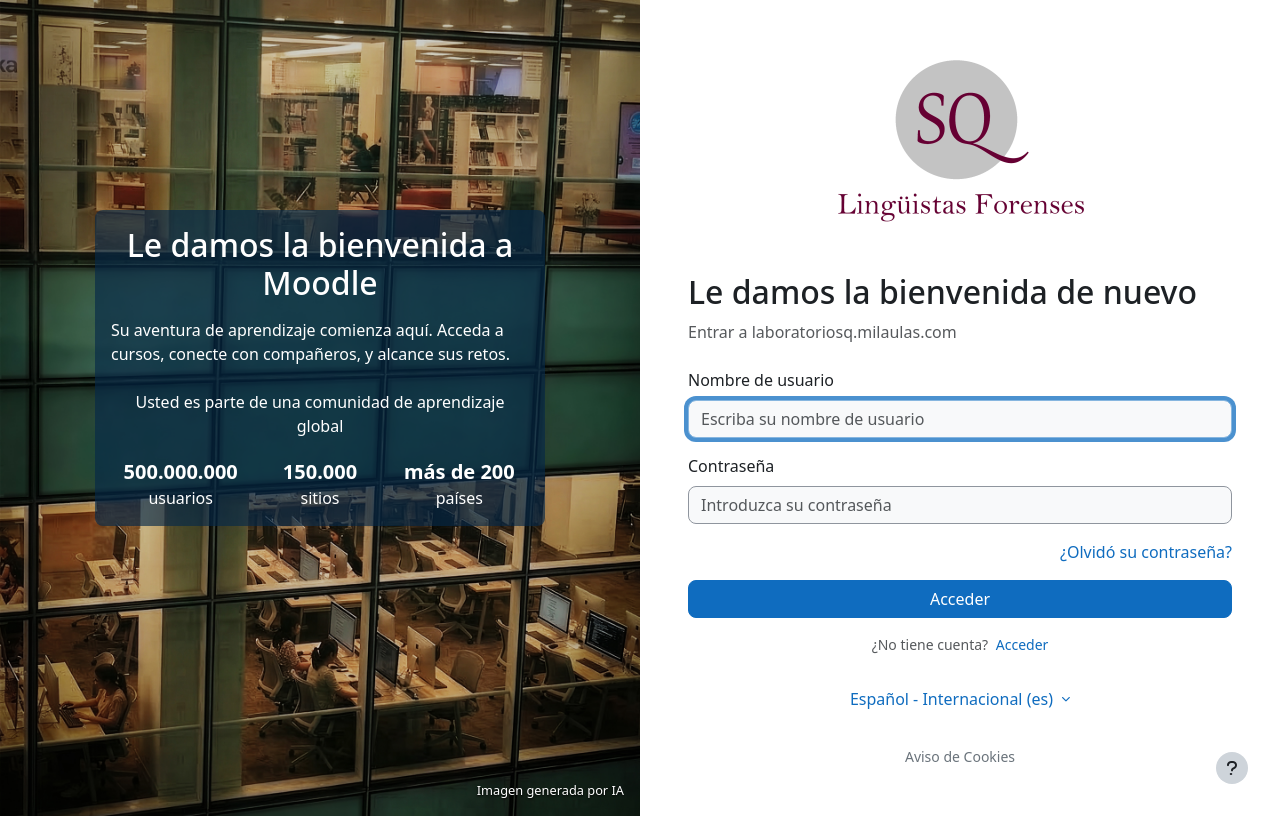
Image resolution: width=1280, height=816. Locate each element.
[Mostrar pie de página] (1232, 768)
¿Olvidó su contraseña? (1146, 552)
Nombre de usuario (761, 380)
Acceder (960, 599)
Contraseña (731, 466)
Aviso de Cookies (960, 756)
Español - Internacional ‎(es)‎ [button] (953, 699)
